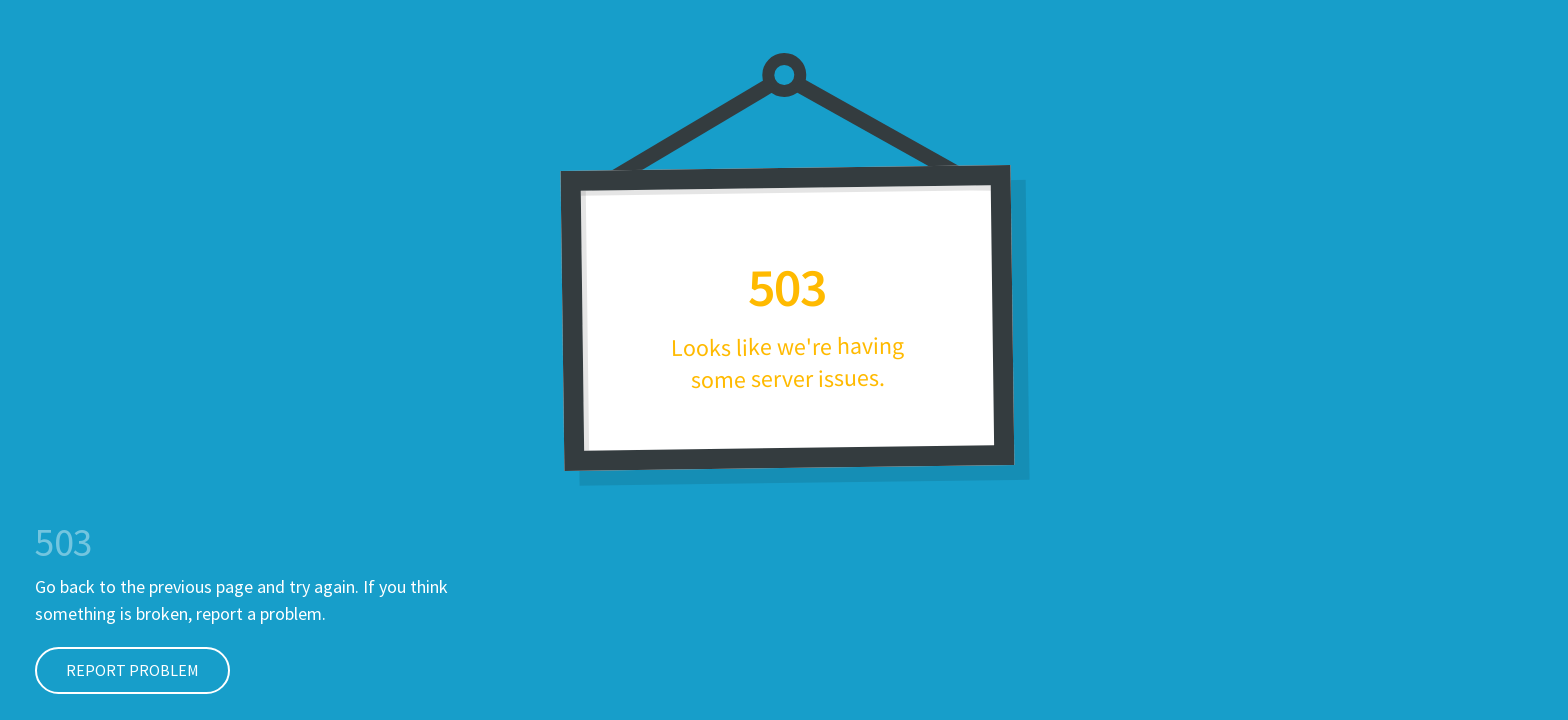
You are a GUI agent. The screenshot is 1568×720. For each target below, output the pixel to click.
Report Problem (117, 670)
